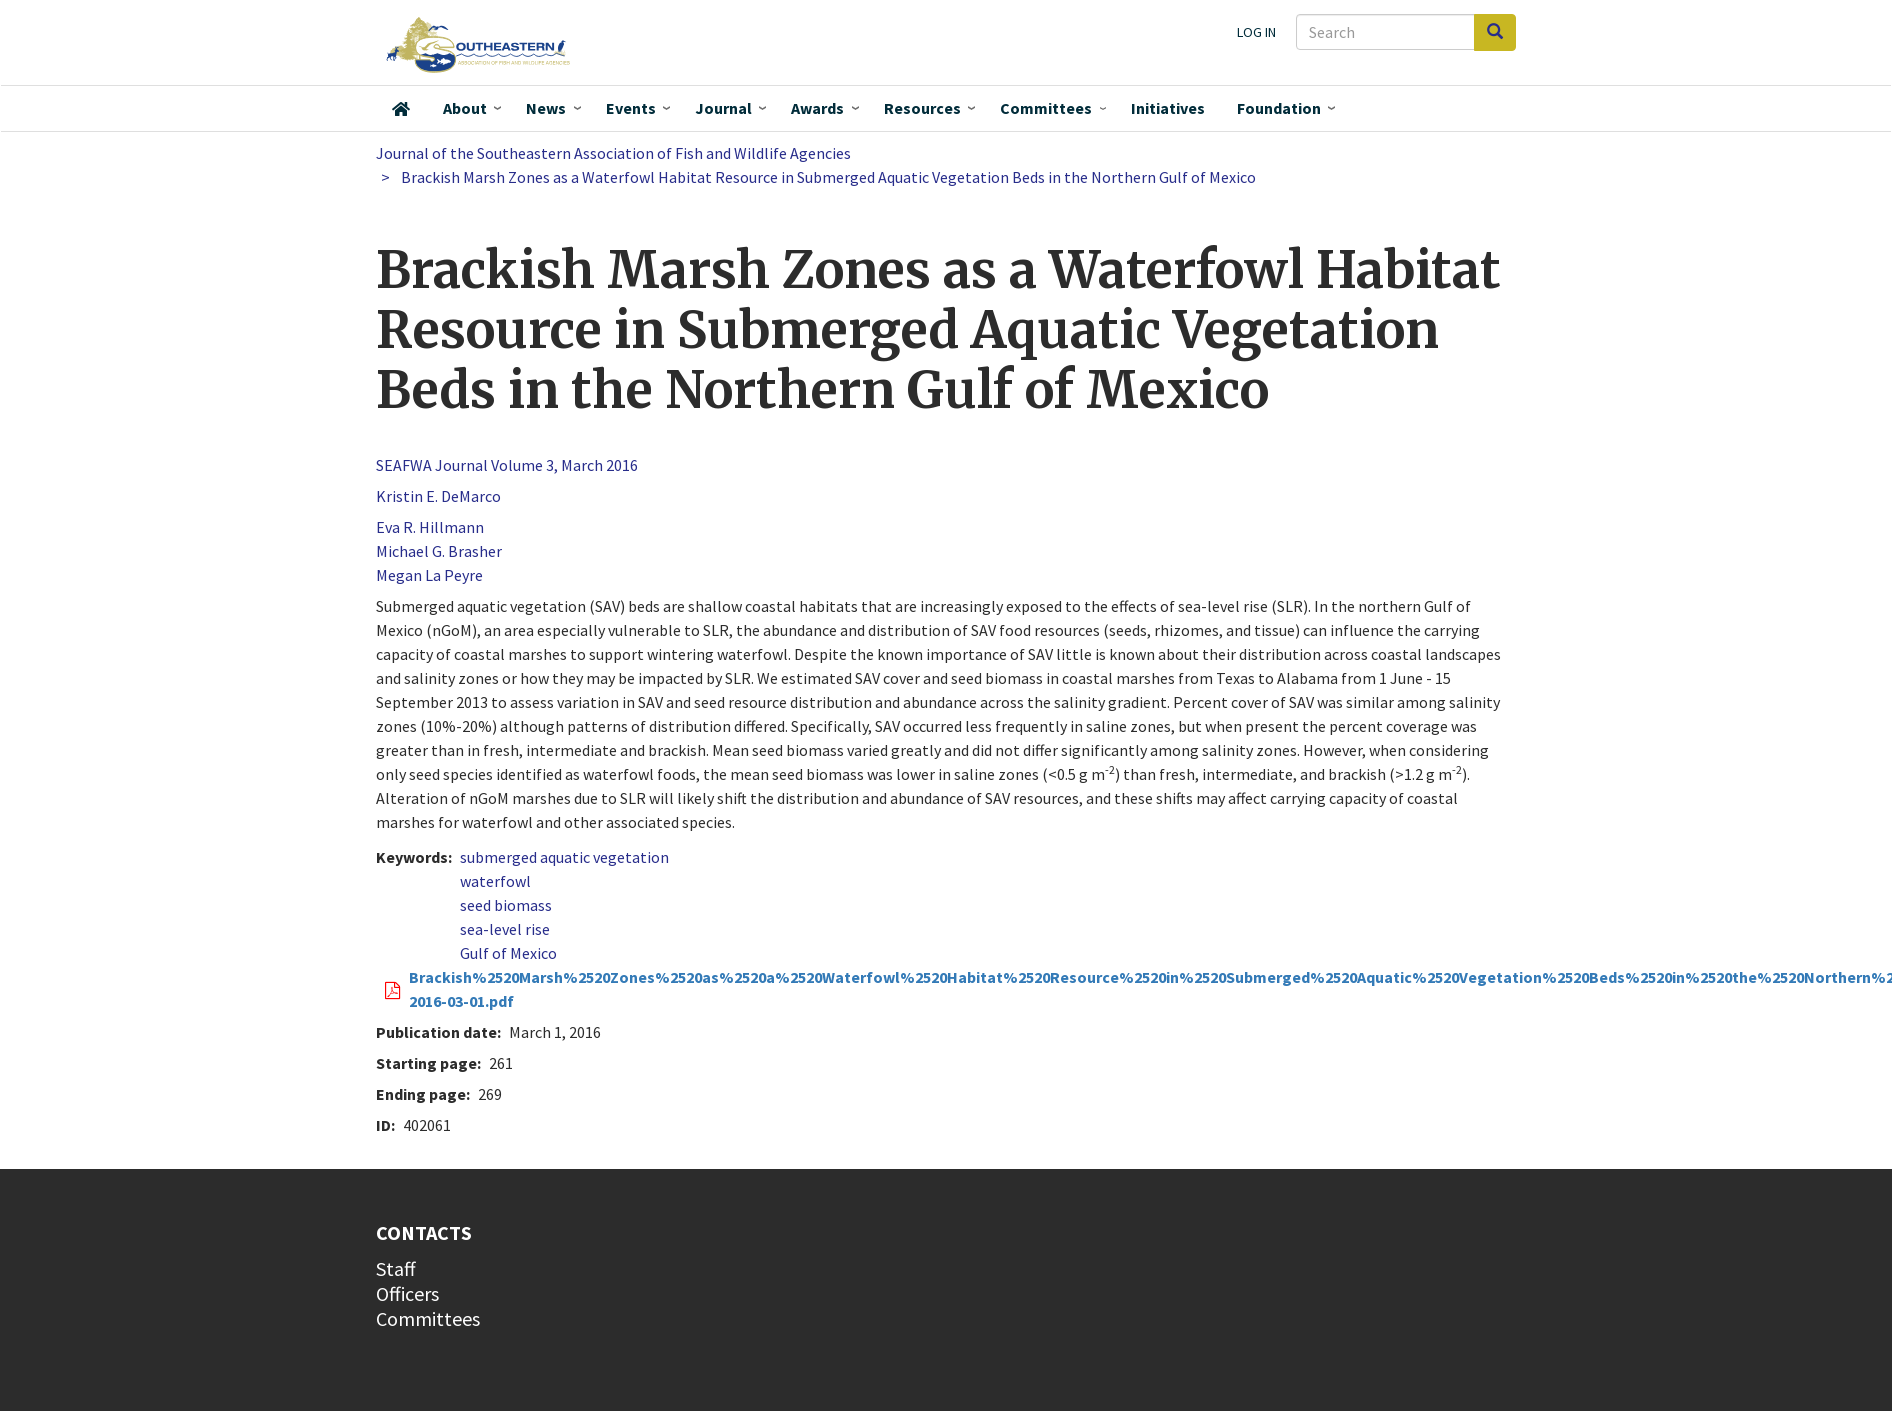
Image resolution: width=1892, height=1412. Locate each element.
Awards (817, 108)
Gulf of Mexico (508, 953)
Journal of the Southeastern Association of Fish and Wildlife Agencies (613, 153)
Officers (407, 1293)
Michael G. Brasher (439, 551)
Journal (723, 108)
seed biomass (506, 905)
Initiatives (1168, 108)
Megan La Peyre (429, 575)
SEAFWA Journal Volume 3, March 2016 (507, 465)
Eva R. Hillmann (430, 527)
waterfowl (495, 881)
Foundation (1279, 108)
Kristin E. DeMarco (438, 496)
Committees (1046, 108)
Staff (396, 1268)
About (465, 108)
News (546, 108)
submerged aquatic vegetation (564, 857)
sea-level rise (505, 929)
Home (401, 109)
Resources (922, 108)
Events (631, 108)
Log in (1256, 32)
